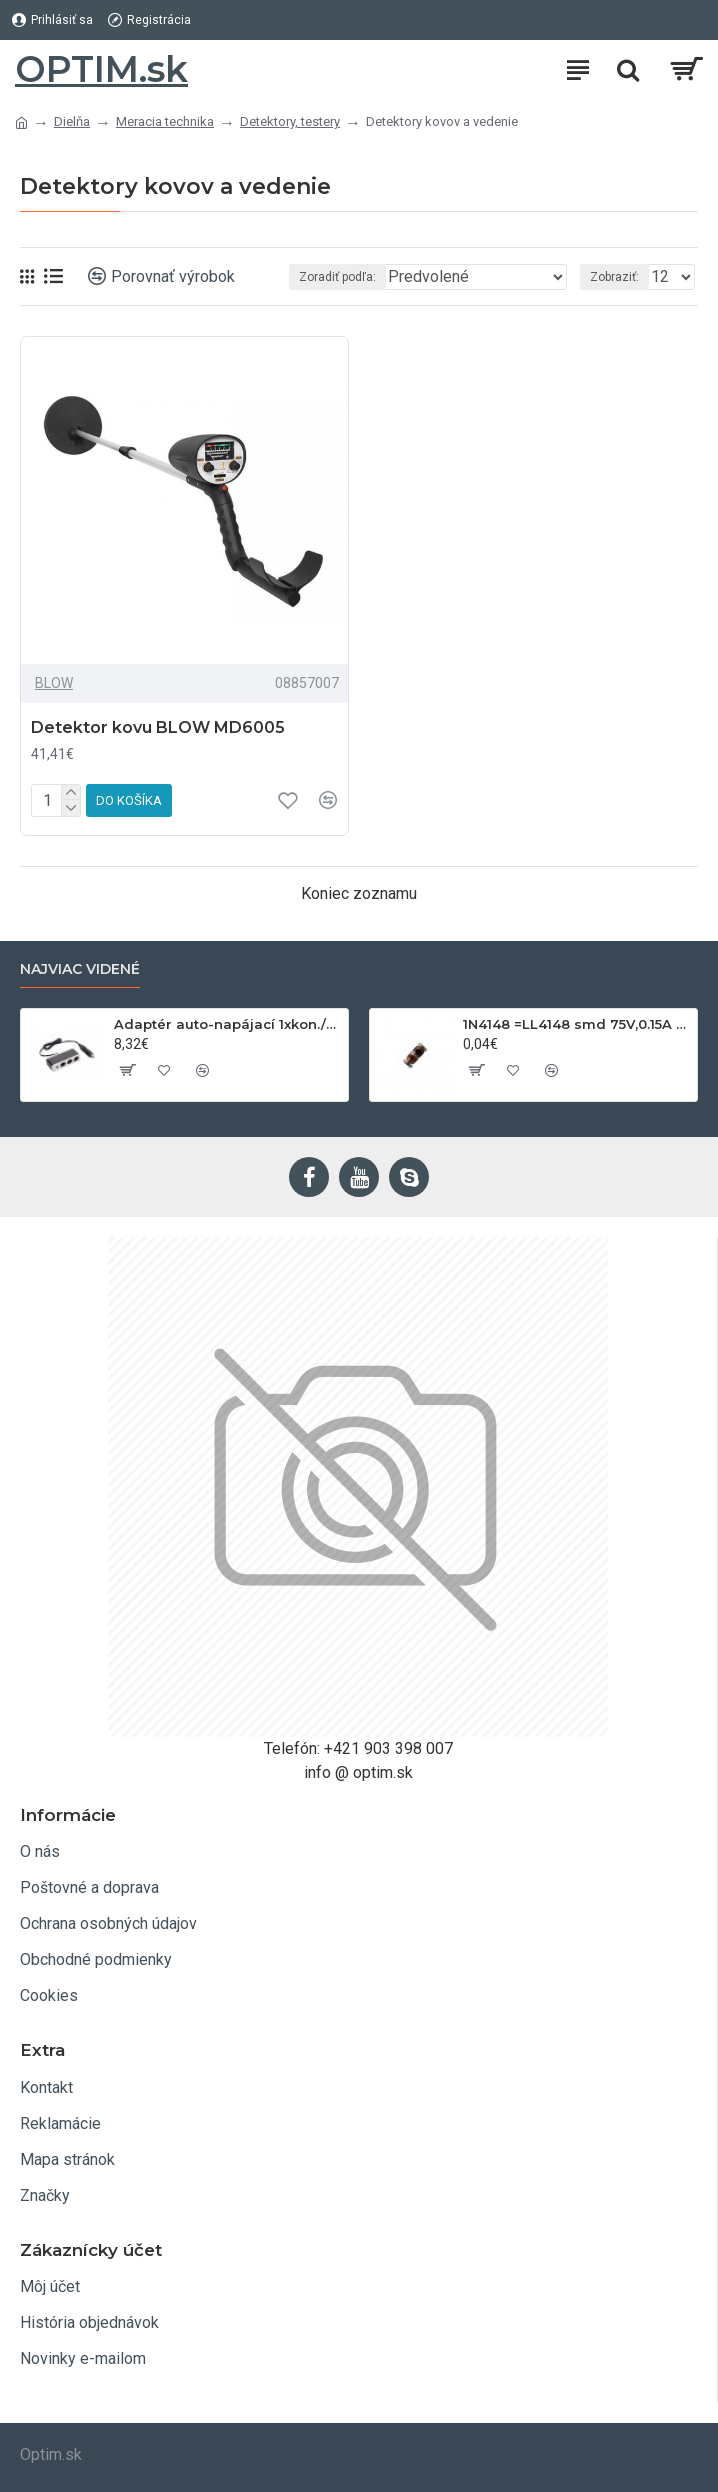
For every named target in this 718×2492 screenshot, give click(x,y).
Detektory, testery (290, 121)
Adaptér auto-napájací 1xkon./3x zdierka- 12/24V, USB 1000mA (227, 1024)
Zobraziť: (614, 277)
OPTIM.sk (101, 69)
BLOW (54, 683)
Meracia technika (165, 121)
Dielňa (72, 121)
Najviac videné (80, 969)
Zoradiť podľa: (337, 277)
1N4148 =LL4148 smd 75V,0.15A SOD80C (576, 1024)
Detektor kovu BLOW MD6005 (158, 727)
